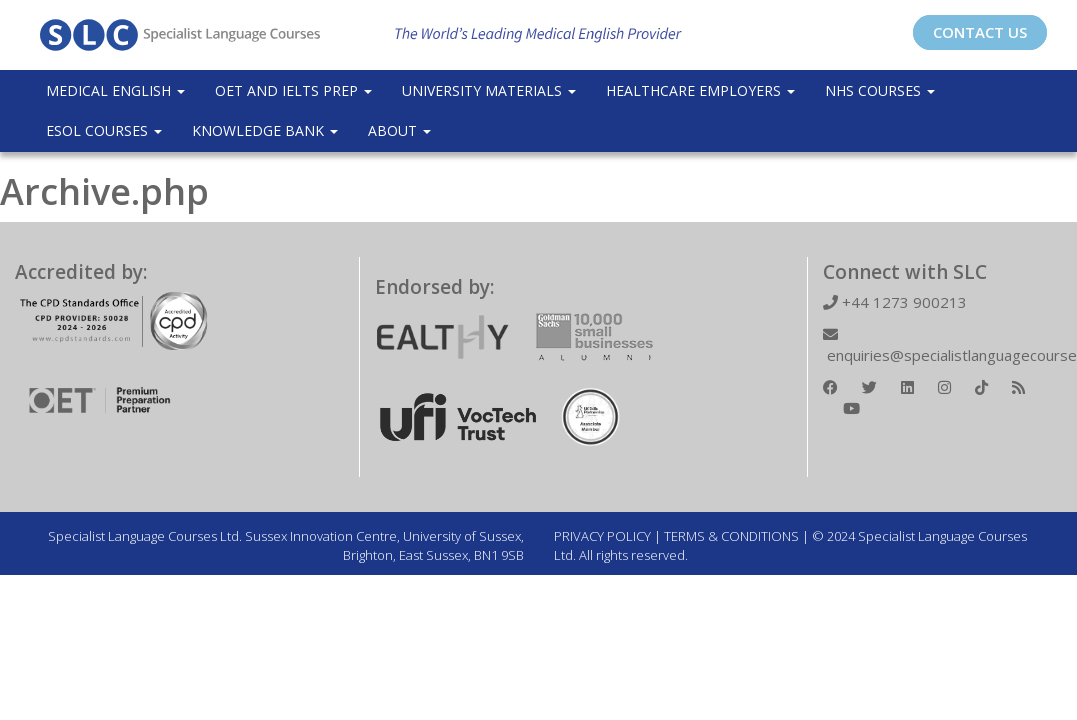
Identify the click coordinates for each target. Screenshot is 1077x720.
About (399, 130)
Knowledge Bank (265, 130)
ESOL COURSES (104, 130)
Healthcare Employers (700, 90)
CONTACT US (980, 32)
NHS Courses (880, 90)
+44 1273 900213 (895, 302)
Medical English (115, 90)
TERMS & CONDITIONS (731, 536)
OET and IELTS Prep (293, 90)
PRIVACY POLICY (602, 536)
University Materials (489, 90)
